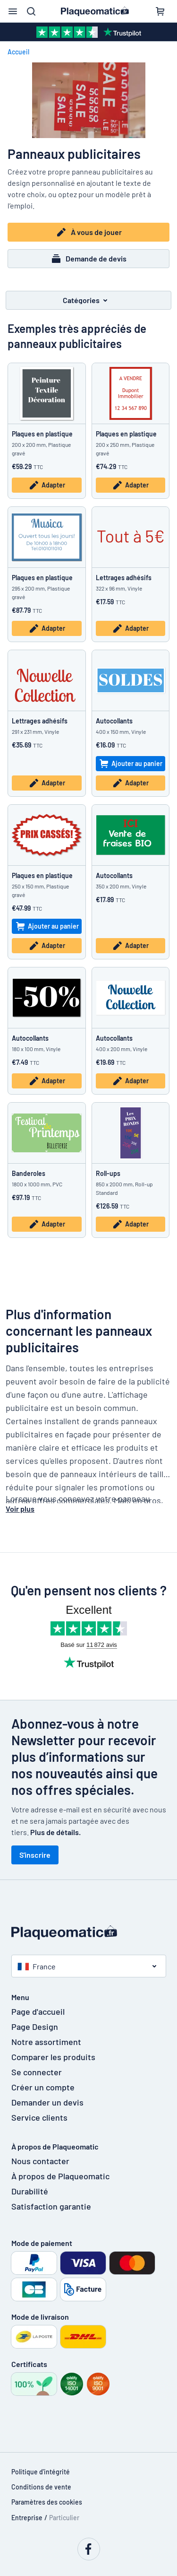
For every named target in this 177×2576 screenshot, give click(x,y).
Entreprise (26, 2518)
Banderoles (28, 1173)
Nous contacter (40, 2161)
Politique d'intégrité (40, 2472)
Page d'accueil (38, 2011)
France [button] (36, 1966)
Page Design (34, 2026)
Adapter (46, 485)
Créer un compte (43, 2087)
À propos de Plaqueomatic (60, 2176)
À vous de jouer (89, 232)
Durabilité (29, 2191)
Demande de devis (88, 258)
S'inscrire (35, 1854)
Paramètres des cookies (46, 2502)
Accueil (18, 52)
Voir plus (20, 1508)
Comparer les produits (53, 2057)
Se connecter (36, 2072)
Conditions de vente (41, 2487)
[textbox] (88, 1420)
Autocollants (114, 721)
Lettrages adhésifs (124, 578)
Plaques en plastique (42, 434)
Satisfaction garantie (51, 2206)
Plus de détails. (55, 1832)
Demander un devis (47, 2102)
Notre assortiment (46, 2041)
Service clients (39, 2117)
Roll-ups (108, 1173)
